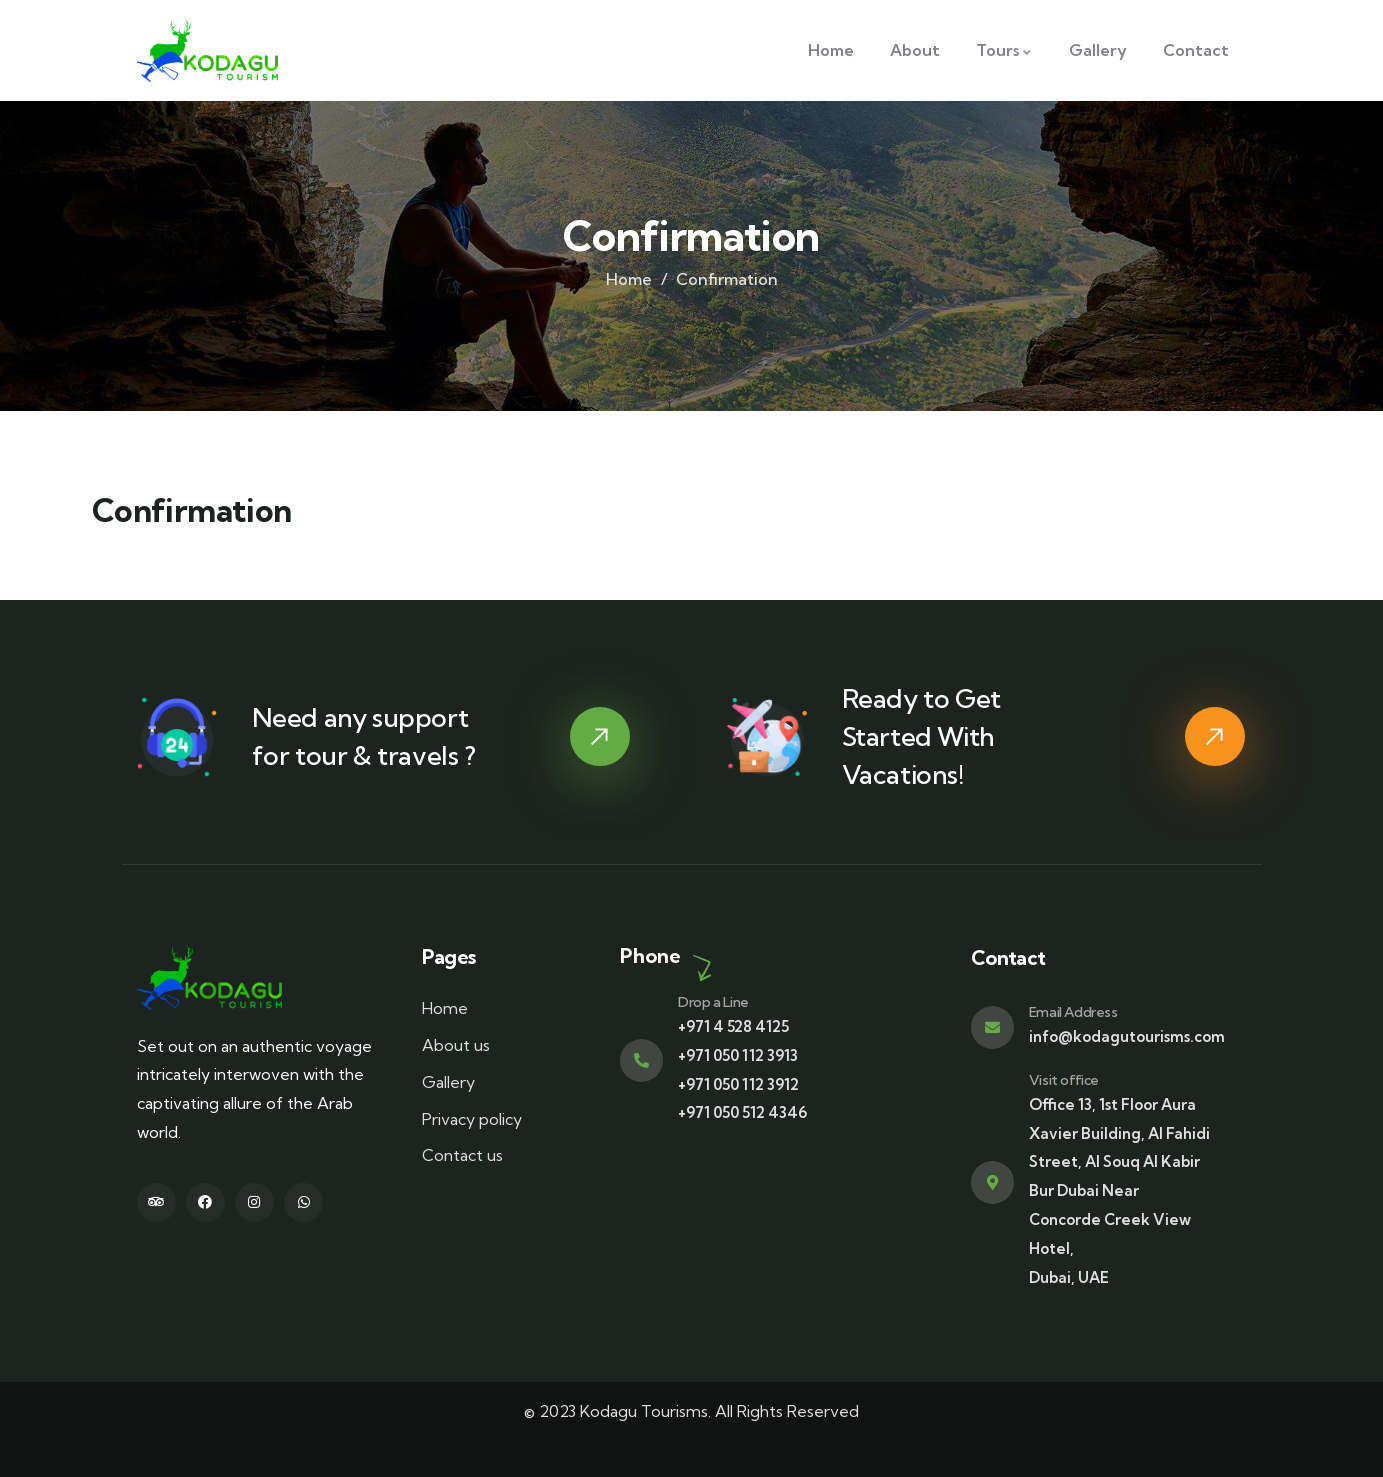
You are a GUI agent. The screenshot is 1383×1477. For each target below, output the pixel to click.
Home (629, 279)
